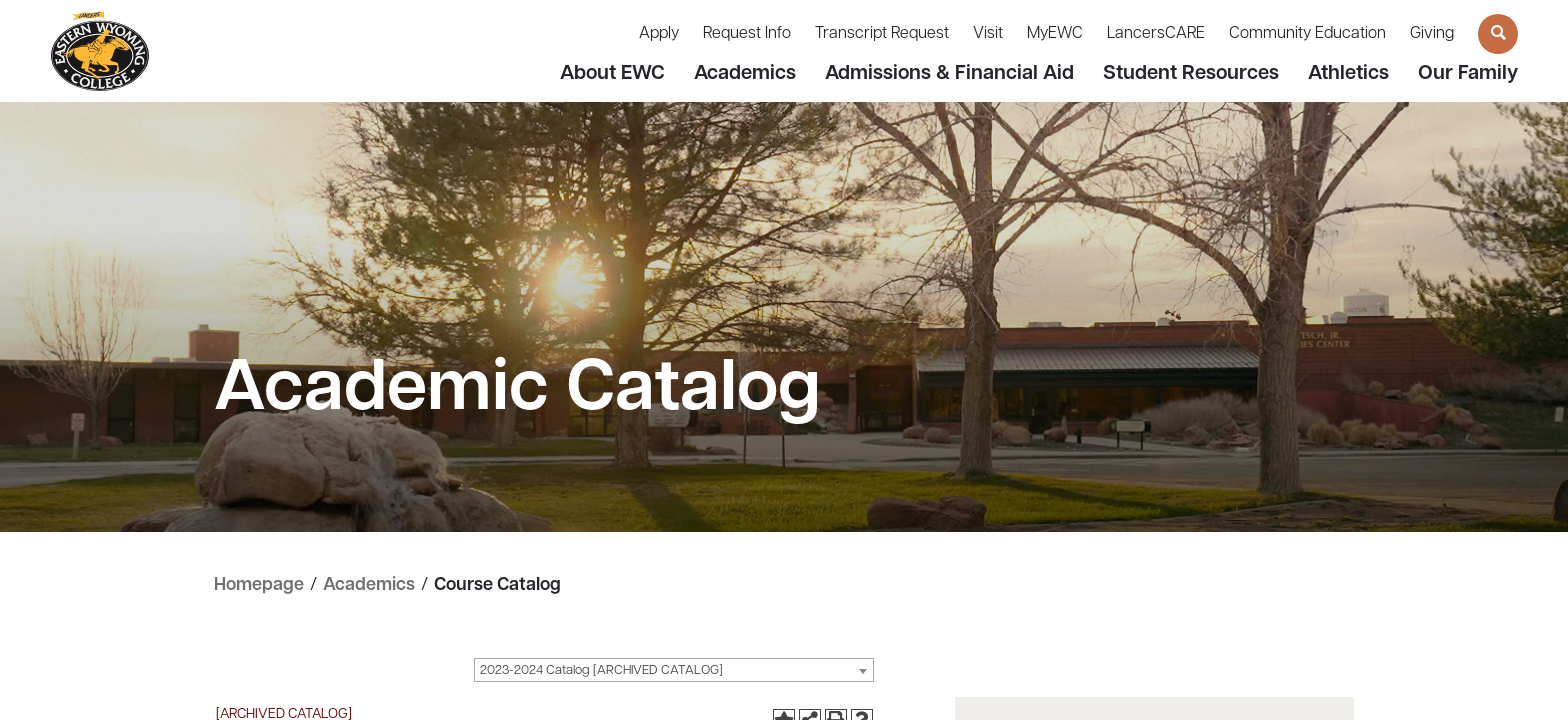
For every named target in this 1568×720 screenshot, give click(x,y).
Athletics (1348, 74)
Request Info (747, 34)
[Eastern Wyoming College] (100, 51)
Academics (745, 74)
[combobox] (674, 670)
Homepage (259, 585)
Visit (988, 34)
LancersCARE (1156, 34)
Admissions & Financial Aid (949, 74)
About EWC (612, 74)
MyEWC (1055, 34)
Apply (659, 34)
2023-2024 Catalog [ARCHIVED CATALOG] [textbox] (601, 670)
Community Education (1307, 34)
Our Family (1468, 74)
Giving (1432, 34)
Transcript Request (882, 34)
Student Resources (1191, 74)
